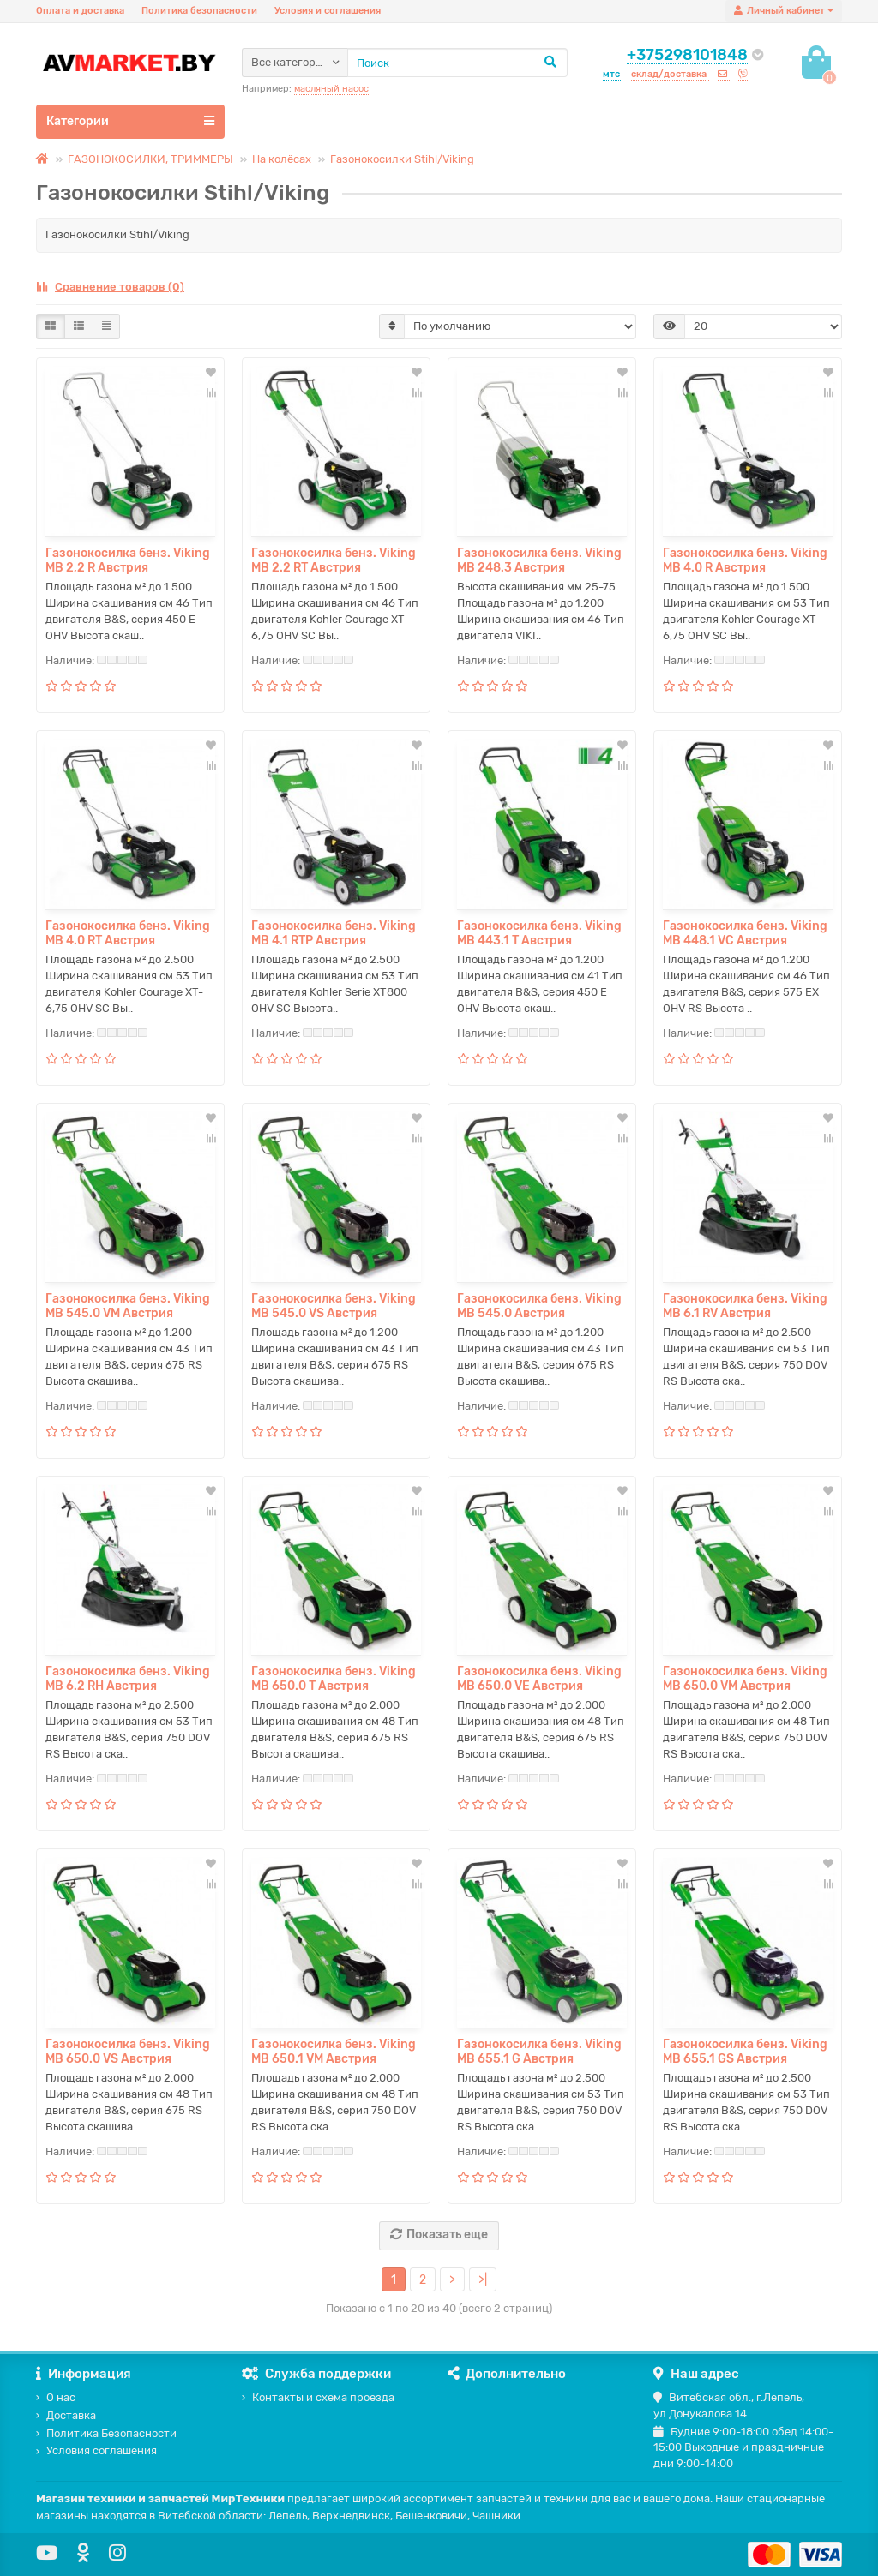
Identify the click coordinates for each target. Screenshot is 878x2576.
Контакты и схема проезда (318, 2397)
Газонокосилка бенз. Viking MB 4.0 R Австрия (745, 560)
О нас (55, 2397)
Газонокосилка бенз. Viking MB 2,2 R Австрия (127, 560)
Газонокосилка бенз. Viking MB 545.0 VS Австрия (333, 1306)
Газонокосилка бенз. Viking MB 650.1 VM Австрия (333, 2051)
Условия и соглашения (327, 10)
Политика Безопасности (106, 2433)
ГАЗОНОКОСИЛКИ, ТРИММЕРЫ (150, 159)
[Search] (457, 62)
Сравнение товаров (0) (110, 286)
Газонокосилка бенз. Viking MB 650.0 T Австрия (333, 1678)
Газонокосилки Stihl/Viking (402, 159)
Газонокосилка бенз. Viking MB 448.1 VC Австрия (745, 933)
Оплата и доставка (80, 10)
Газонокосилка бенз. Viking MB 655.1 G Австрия (539, 2051)
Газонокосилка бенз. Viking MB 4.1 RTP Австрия (333, 933)
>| (482, 2280)
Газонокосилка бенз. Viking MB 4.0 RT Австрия (127, 933)
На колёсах (281, 159)
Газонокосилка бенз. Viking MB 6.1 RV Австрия (745, 1306)
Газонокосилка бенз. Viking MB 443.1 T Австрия (539, 933)
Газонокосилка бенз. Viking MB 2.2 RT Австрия (333, 560)
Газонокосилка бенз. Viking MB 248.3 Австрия (539, 560)
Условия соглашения (96, 2450)
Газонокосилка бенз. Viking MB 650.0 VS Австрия (127, 2051)
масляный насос (331, 88)
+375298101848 (687, 54)
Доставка (66, 2415)
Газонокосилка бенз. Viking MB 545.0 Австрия (539, 1306)
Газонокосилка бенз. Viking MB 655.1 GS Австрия (745, 2051)
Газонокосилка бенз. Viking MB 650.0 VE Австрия (539, 1678)
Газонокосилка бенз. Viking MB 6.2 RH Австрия (127, 1678)
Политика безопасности (199, 10)
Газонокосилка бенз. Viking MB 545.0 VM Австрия (127, 1306)
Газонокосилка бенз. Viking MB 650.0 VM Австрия (745, 1678)
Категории (130, 121)
